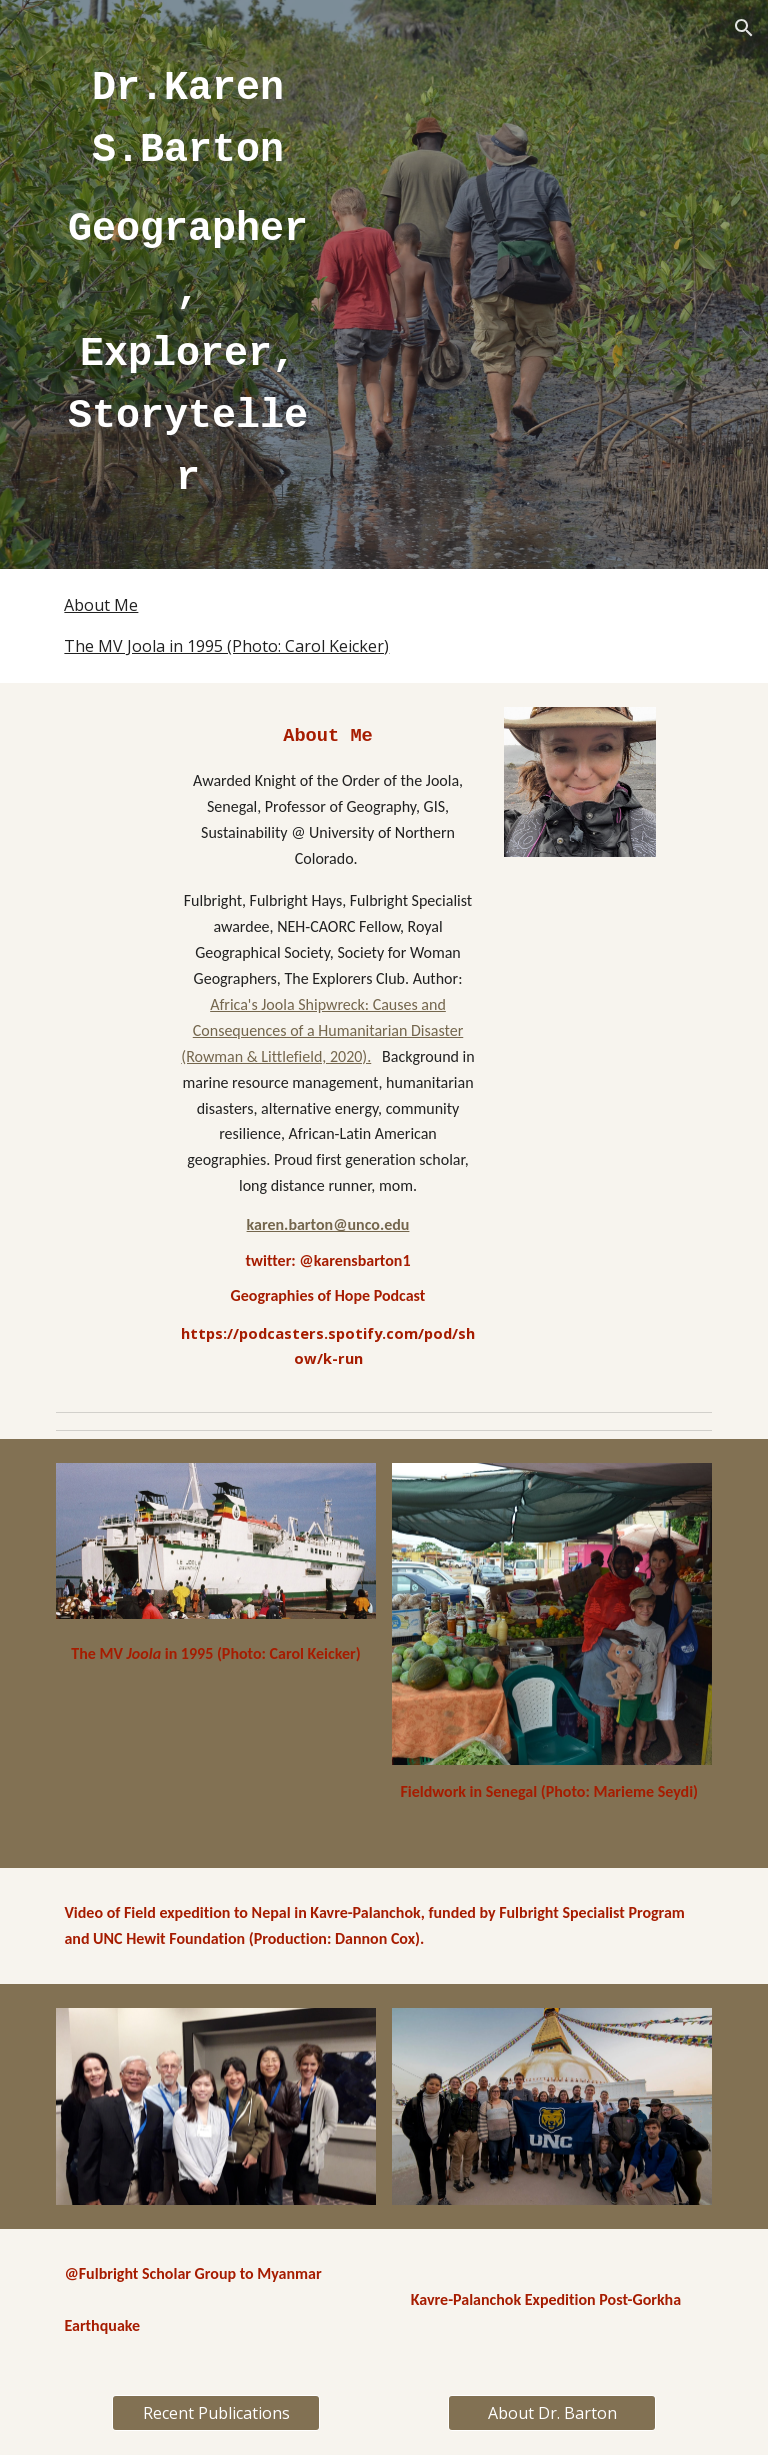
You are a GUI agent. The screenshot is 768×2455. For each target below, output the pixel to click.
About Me (101, 605)
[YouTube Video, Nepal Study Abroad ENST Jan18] (215, 1763)
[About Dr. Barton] (551, 2413)
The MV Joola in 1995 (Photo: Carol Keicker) (226, 646)
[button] (744, 28)
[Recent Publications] (215, 2413)
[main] (187, 284)
